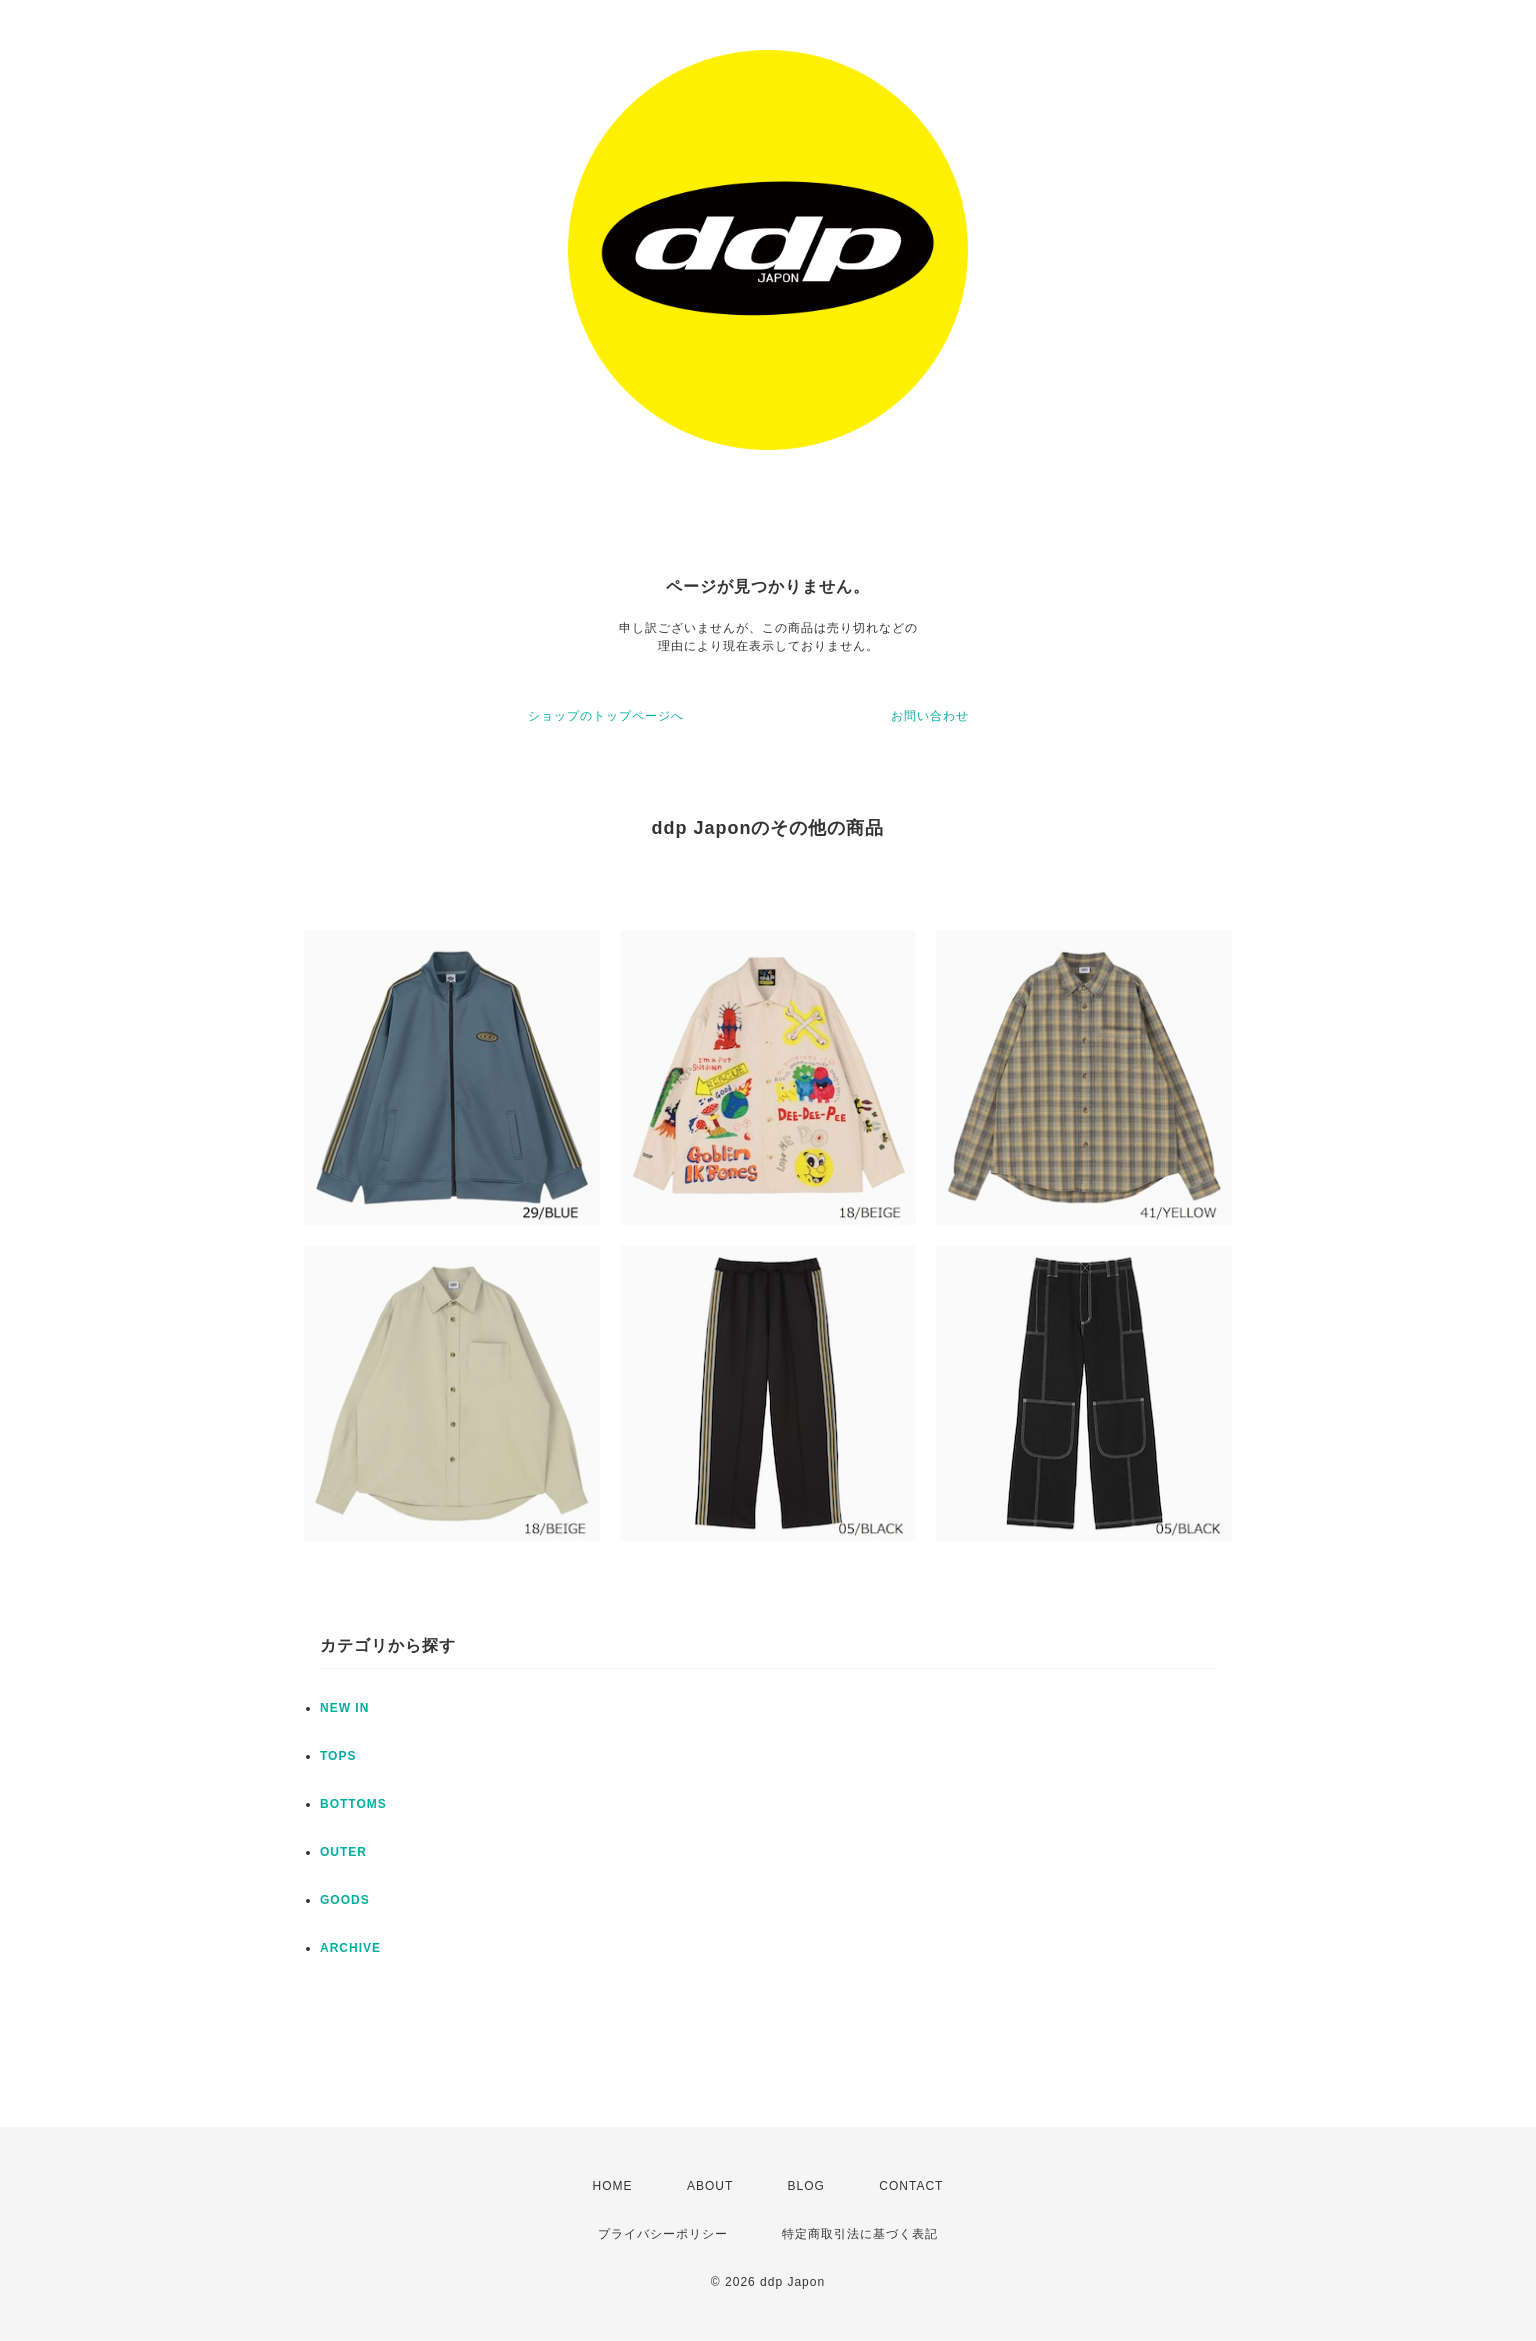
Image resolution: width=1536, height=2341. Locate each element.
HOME (613, 2186)
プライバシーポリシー (663, 2234)
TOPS (338, 1756)
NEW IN (344, 1708)
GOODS (345, 1900)
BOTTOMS (353, 1804)
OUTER (343, 1852)
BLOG (806, 2186)
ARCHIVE (350, 1948)
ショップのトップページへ (606, 716)
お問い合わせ (930, 716)
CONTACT (911, 2186)
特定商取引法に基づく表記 (860, 2234)
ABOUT (710, 2186)
